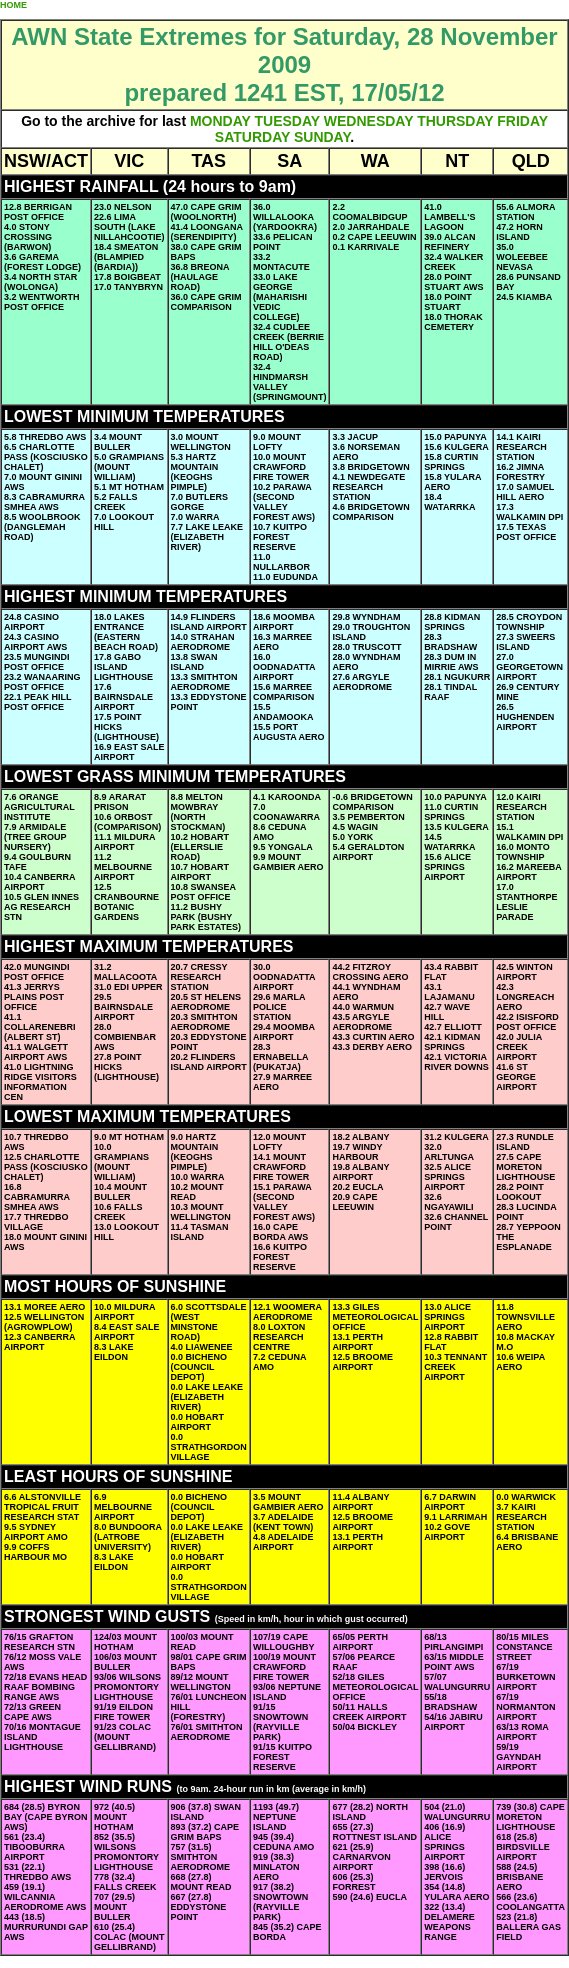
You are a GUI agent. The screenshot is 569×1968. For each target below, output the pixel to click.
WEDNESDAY (368, 121)
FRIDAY (522, 121)
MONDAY (220, 121)
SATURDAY (252, 137)
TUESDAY (287, 121)
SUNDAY (322, 137)
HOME (13, 5)
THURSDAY (455, 121)
